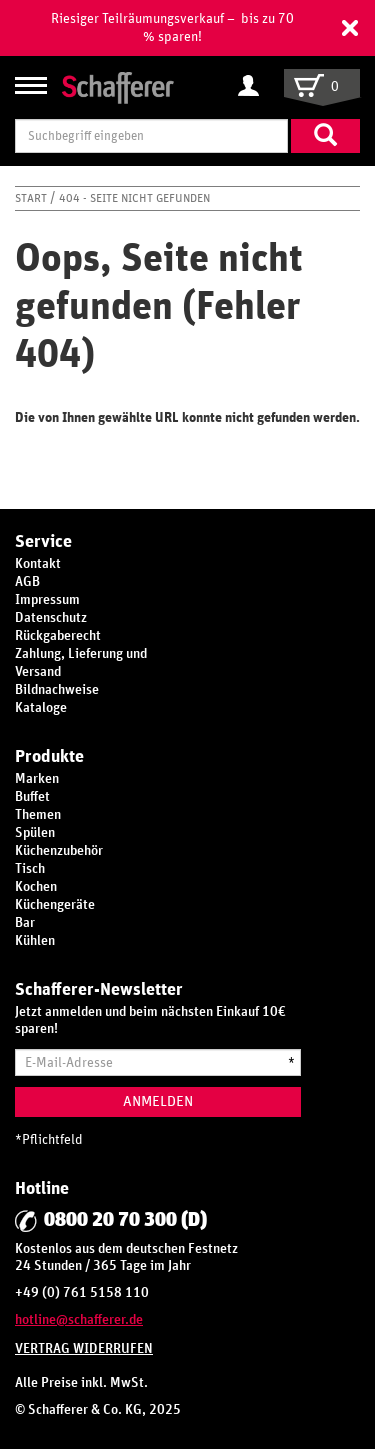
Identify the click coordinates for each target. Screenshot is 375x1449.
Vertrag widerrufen (84, 1349)
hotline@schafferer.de (79, 1320)
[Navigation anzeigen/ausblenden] (31, 85)
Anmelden (158, 1101)
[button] (350, 28)
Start (32, 198)
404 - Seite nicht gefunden (134, 198)
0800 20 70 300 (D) (125, 1220)
